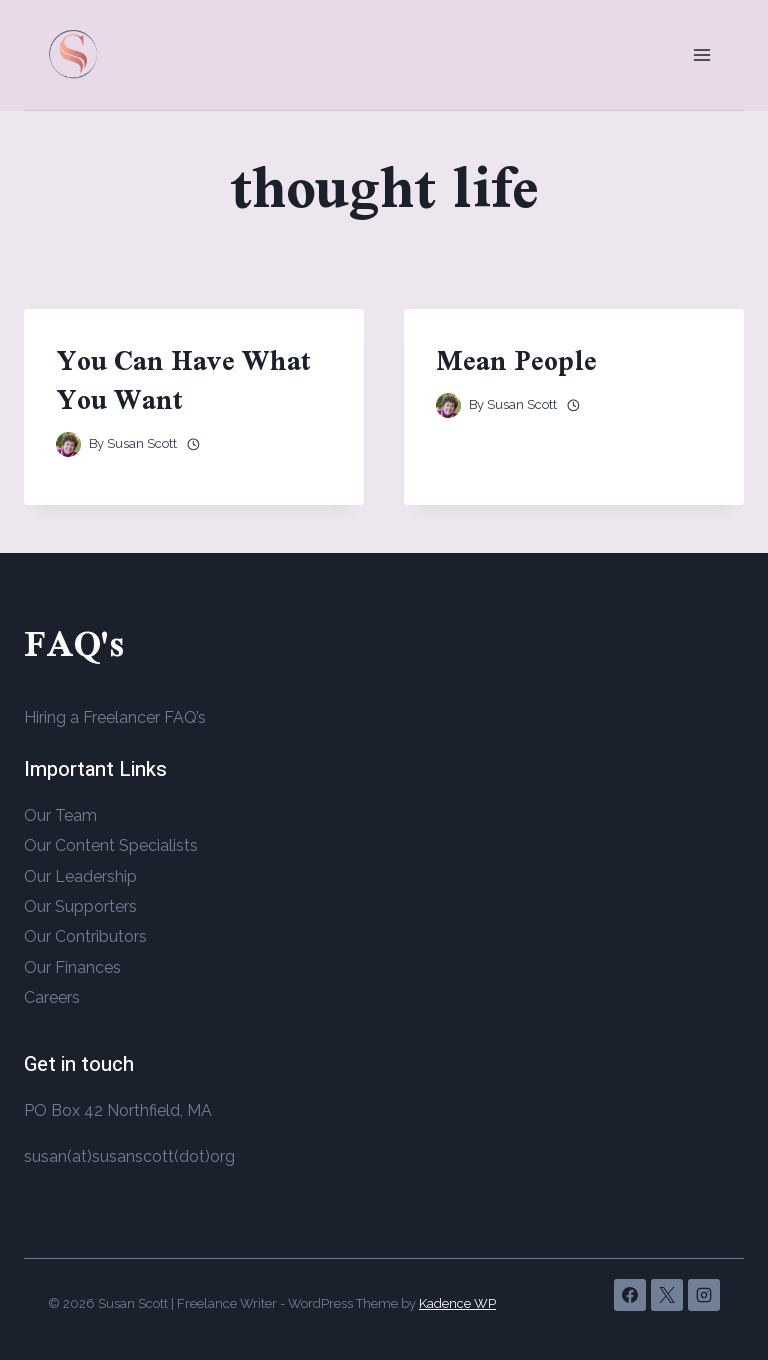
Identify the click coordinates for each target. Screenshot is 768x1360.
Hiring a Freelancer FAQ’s (115, 717)
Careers (52, 997)
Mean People (516, 360)
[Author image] (68, 444)
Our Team (60, 815)
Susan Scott (142, 443)
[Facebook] (630, 1295)
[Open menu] (701, 54)
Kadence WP (457, 1303)
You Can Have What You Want (183, 380)
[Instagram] (704, 1295)
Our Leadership (80, 876)
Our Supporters (80, 906)
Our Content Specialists (111, 845)
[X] (667, 1295)
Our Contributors (85, 936)
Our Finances (72, 967)
